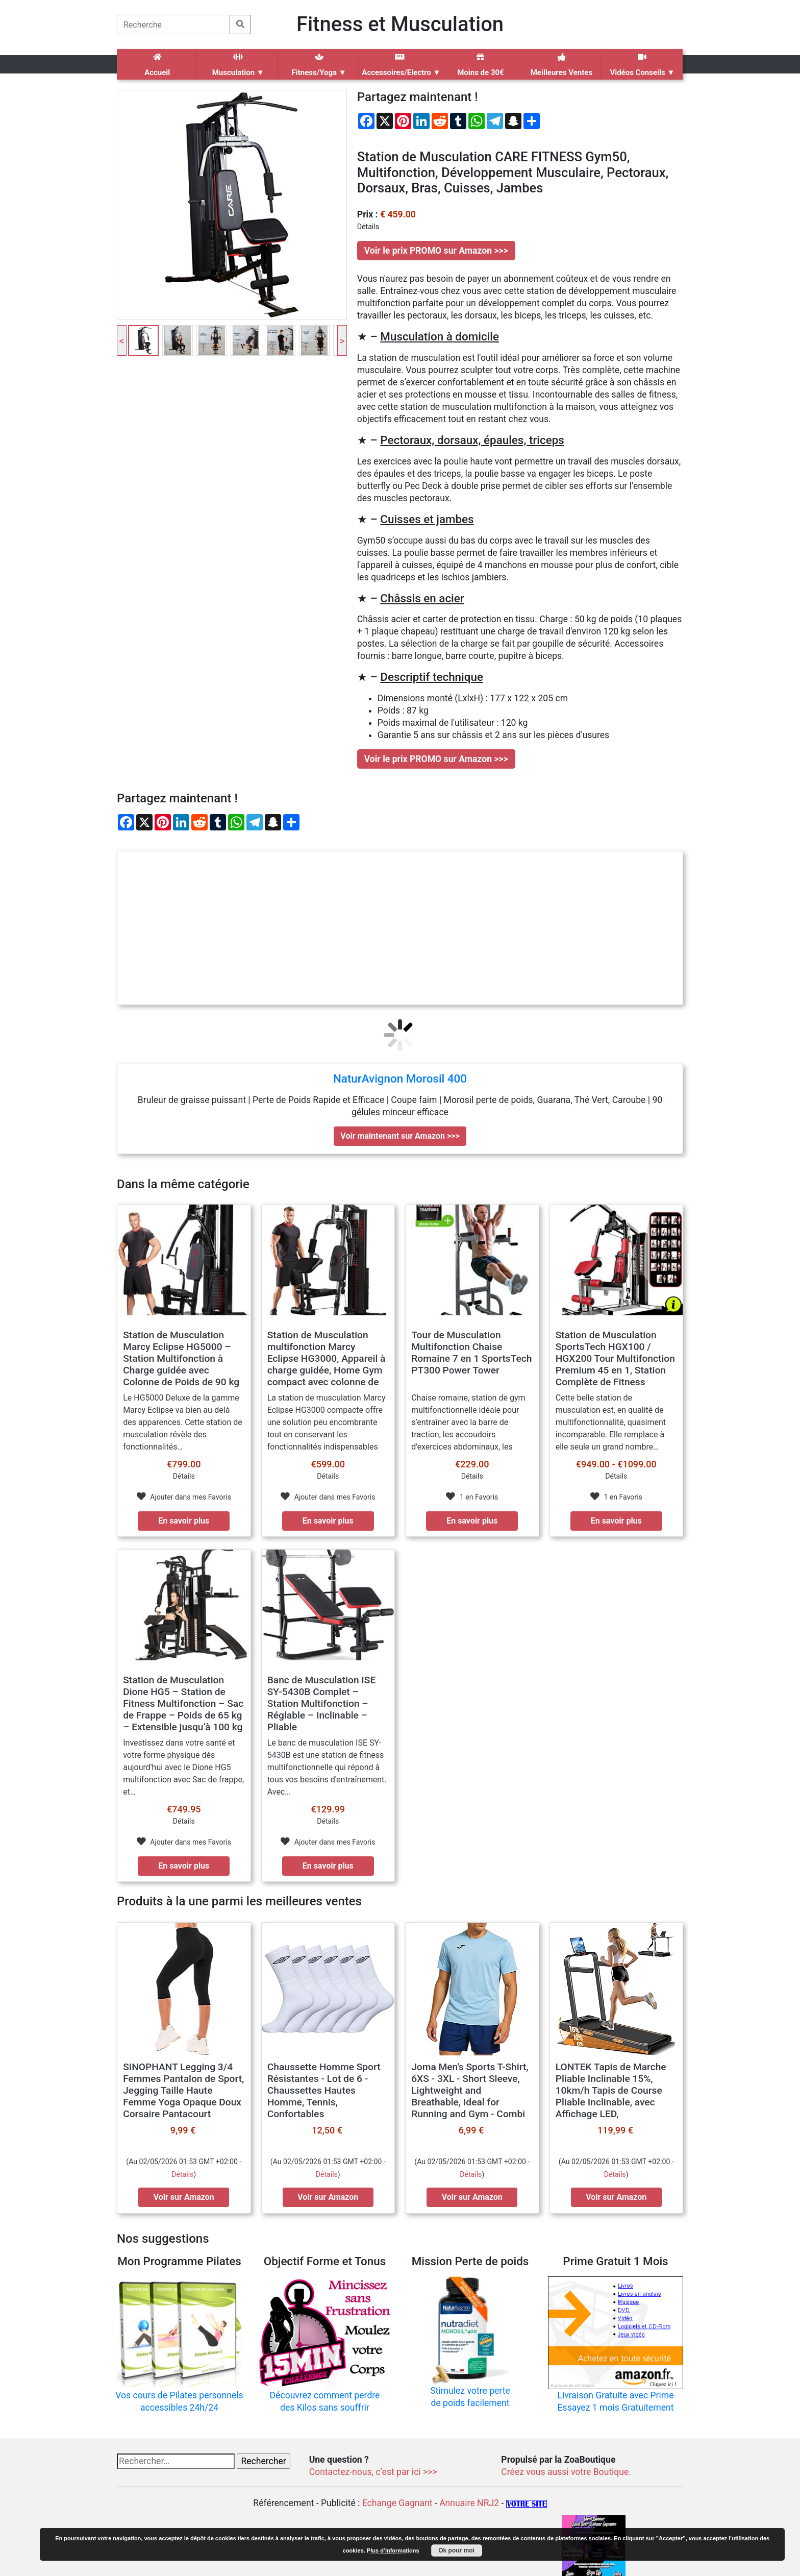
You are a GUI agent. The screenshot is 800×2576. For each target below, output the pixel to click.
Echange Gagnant (397, 2503)
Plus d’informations (393, 2550)
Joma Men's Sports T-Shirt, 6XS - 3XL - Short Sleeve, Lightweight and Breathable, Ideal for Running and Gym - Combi (469, 2090)
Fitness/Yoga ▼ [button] (319, 65)
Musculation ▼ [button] (238, 65)
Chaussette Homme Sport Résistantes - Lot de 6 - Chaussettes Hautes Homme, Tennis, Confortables (324, 2090)
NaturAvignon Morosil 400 (400, 1078)
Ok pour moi (456, 2550)
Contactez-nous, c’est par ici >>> (373, 2472)
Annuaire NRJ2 (469, 2503)
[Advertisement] (400, 927)
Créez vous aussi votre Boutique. (566, 2472)
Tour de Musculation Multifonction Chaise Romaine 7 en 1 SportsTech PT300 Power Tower (471, 1352)
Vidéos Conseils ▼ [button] (642, 65)
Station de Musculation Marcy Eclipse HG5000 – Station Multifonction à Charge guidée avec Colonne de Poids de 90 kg (181, 1358)
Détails (182, 2174)
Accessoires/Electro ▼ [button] (401, 65)
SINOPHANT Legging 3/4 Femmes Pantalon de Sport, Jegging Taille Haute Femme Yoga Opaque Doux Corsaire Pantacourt (183, 2090)
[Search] (173, 24)
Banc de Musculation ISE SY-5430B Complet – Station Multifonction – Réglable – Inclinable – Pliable (321, 1703)
